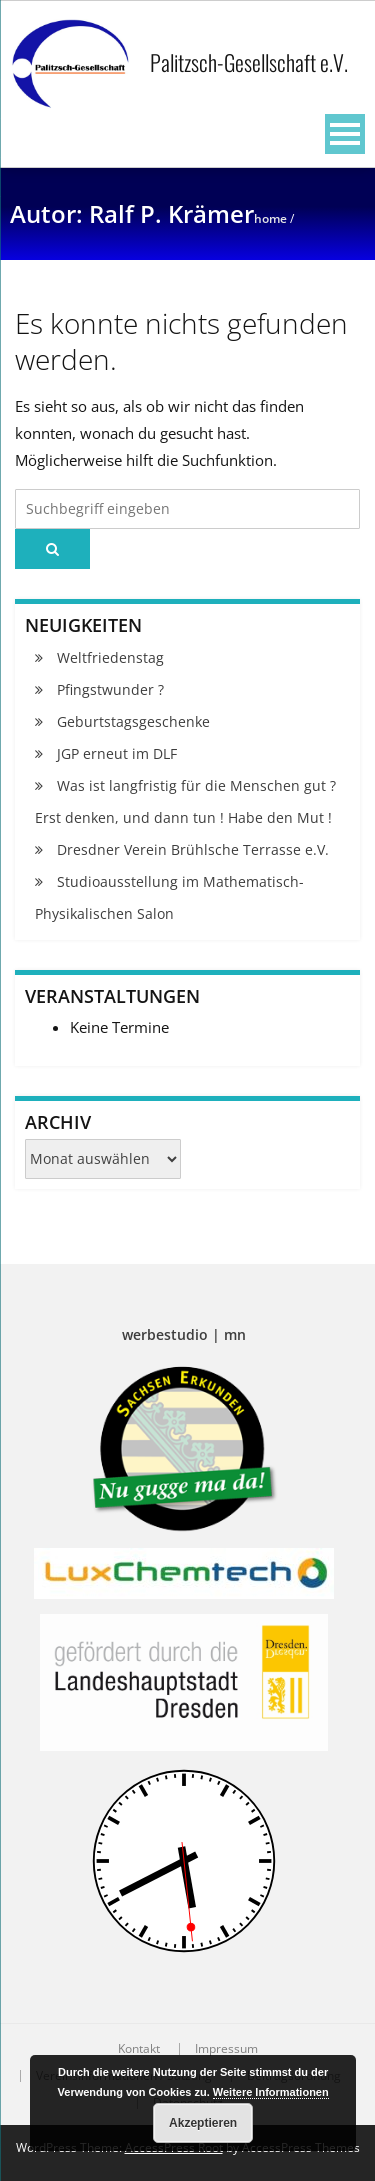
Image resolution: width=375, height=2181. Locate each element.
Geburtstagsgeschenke (133, 721)
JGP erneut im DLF (117, 753)
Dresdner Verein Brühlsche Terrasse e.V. (193, 849)
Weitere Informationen (271, 2092)
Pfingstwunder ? (110, 689)
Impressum (226, 2049)
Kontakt (139, 2049)
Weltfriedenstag (110, 657)
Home (270, 218)
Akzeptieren (203, 2123)
